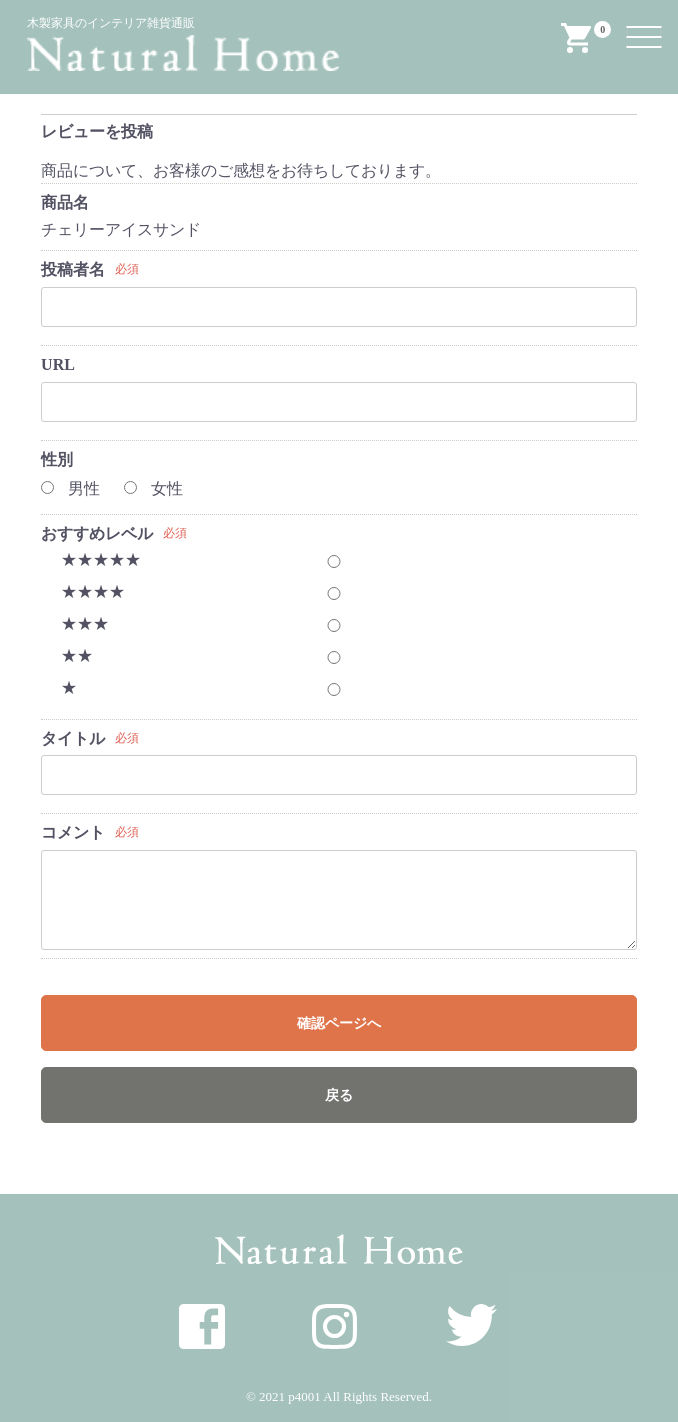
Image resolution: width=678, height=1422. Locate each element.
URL (58, 364)
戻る (339, 1095)
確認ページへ (339, 1023)
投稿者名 (73, 269)
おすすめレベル (97, 533)
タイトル (73, 738)
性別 (57, 459)
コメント (73, 832)
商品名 (65, 202)
